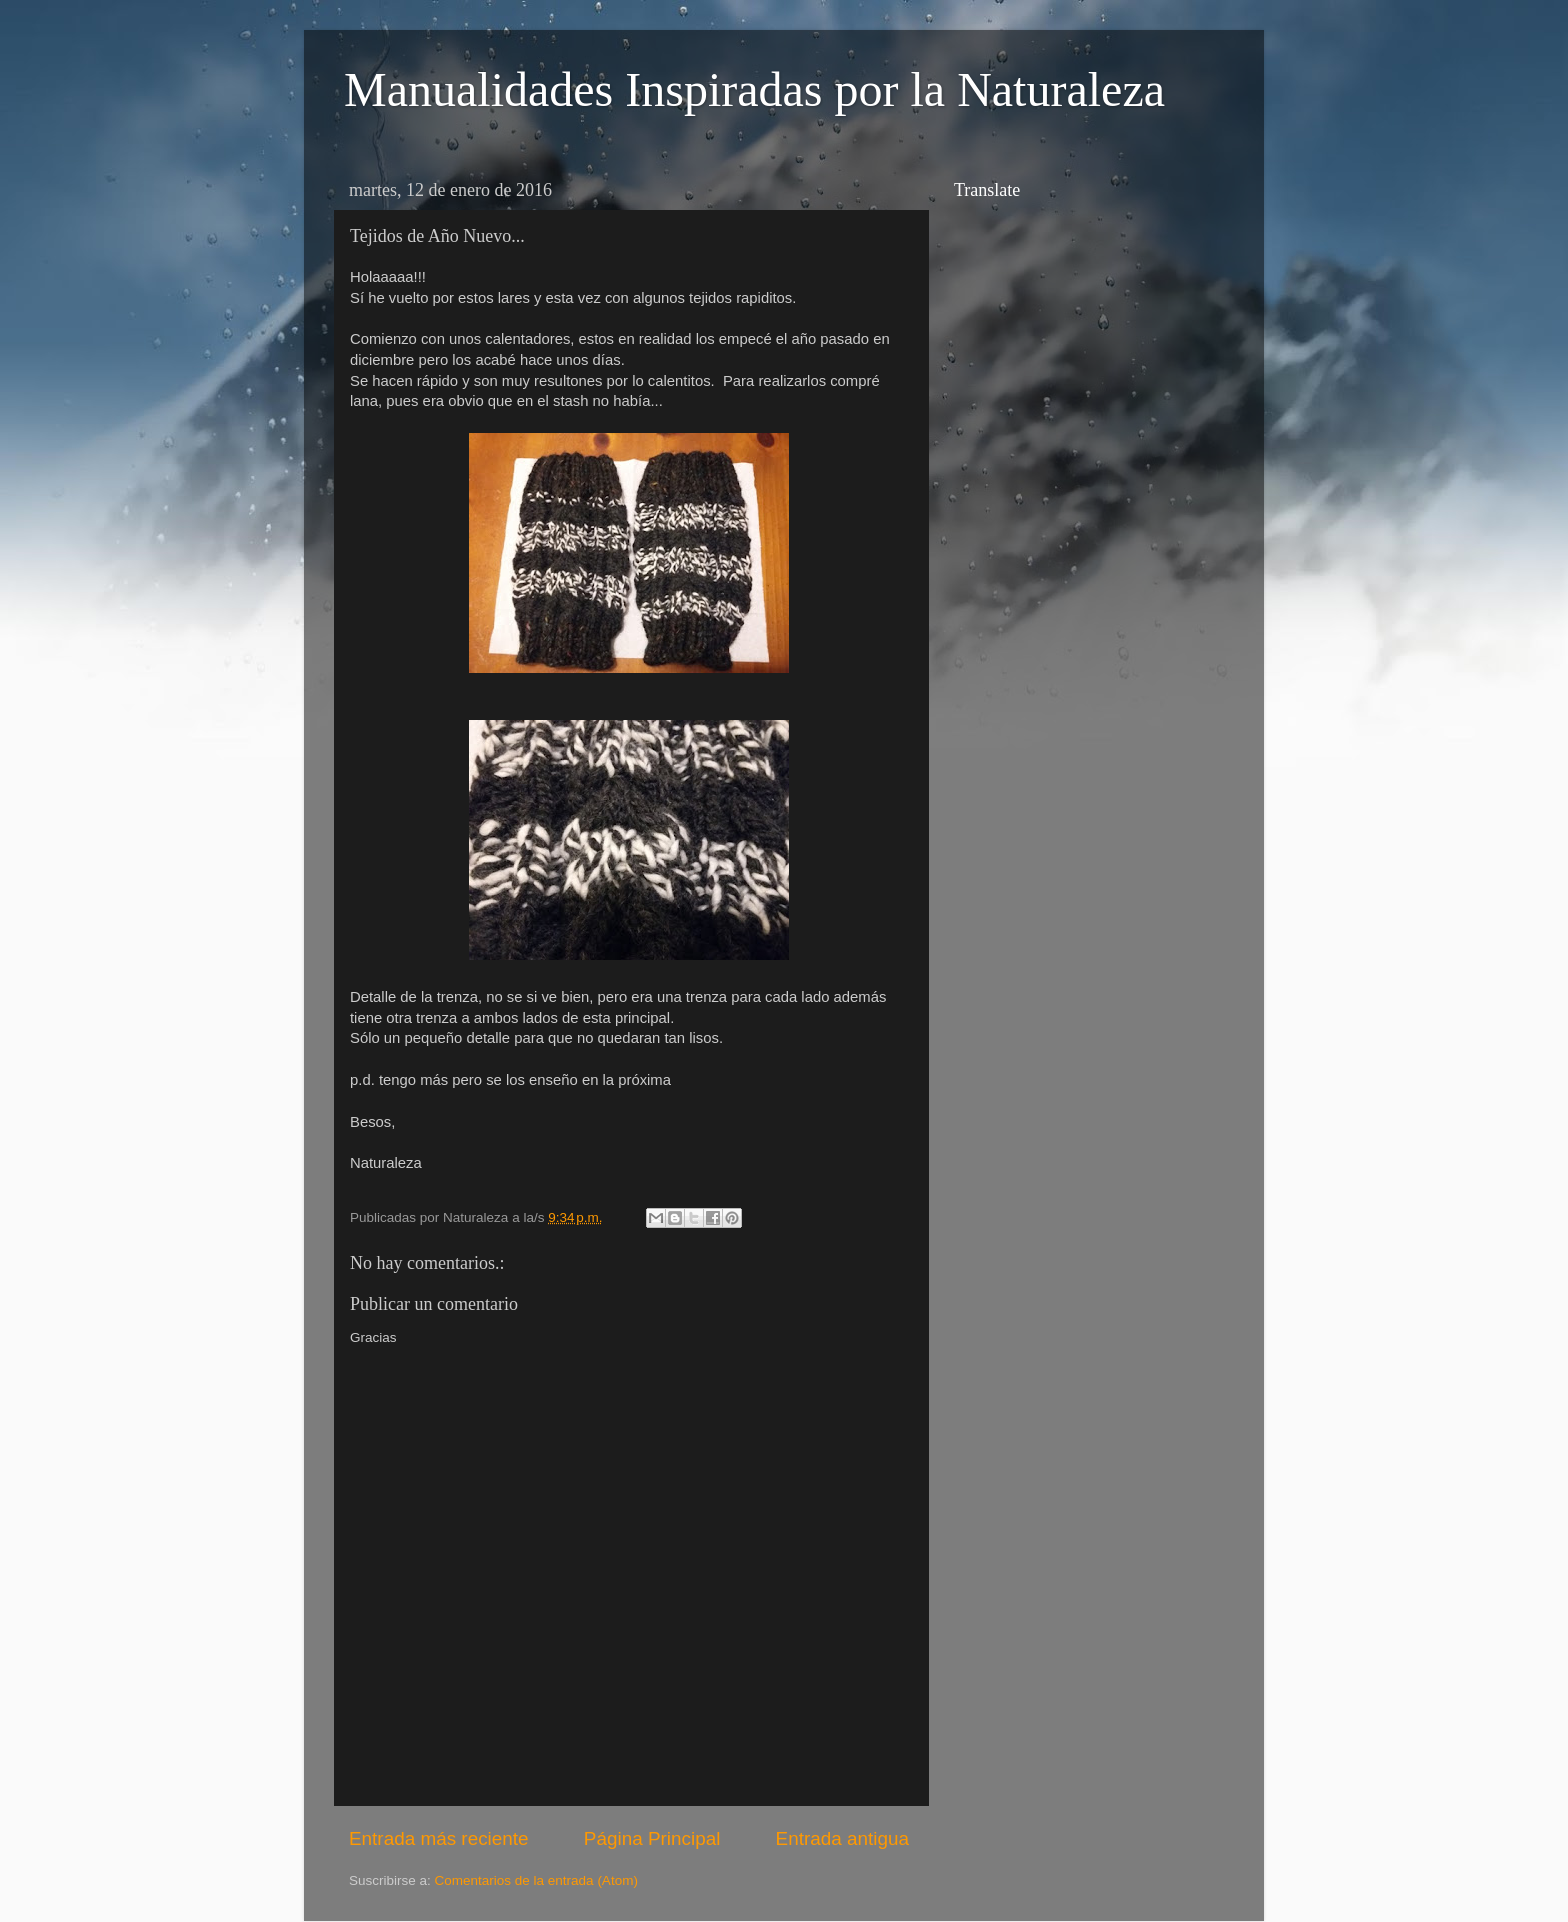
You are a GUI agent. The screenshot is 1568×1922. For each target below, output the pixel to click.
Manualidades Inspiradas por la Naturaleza (754, 89)
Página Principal (652, 1838)
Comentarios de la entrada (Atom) (536, 1880)
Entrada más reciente (439, 1838)
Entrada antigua (842, 1838)
